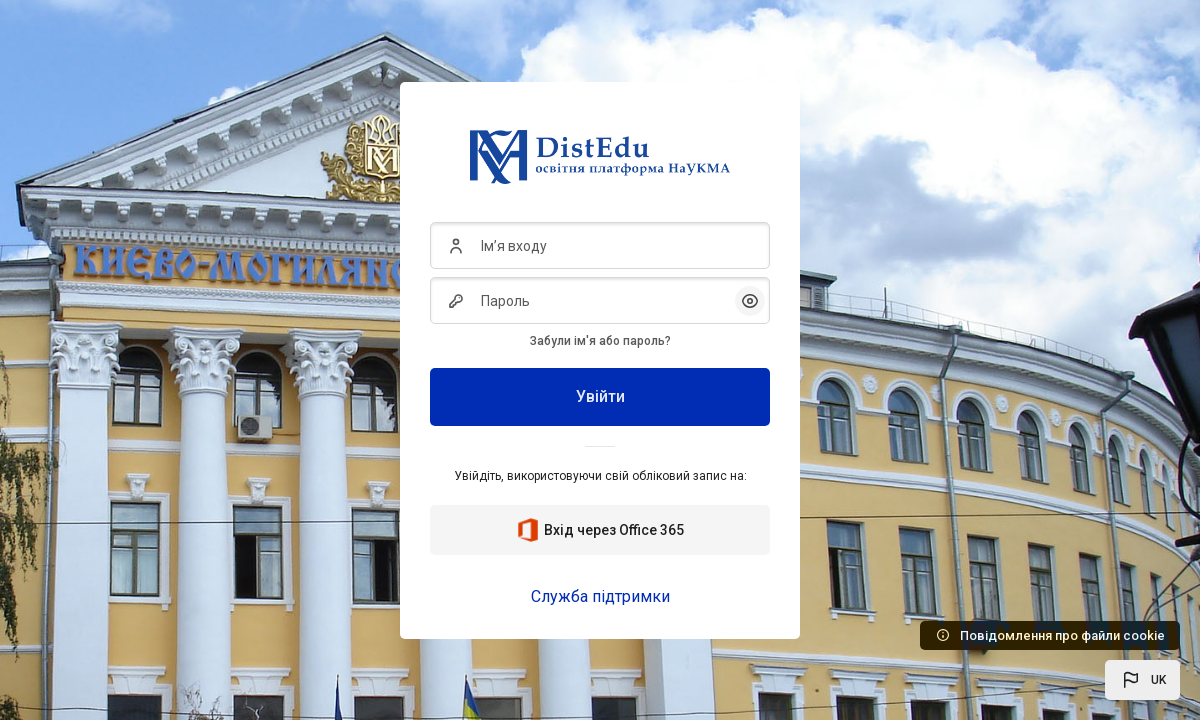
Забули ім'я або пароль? (600, 341)
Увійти (600, 396)
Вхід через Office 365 (600, 530)
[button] (1142, 680)
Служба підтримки (600, 596)
